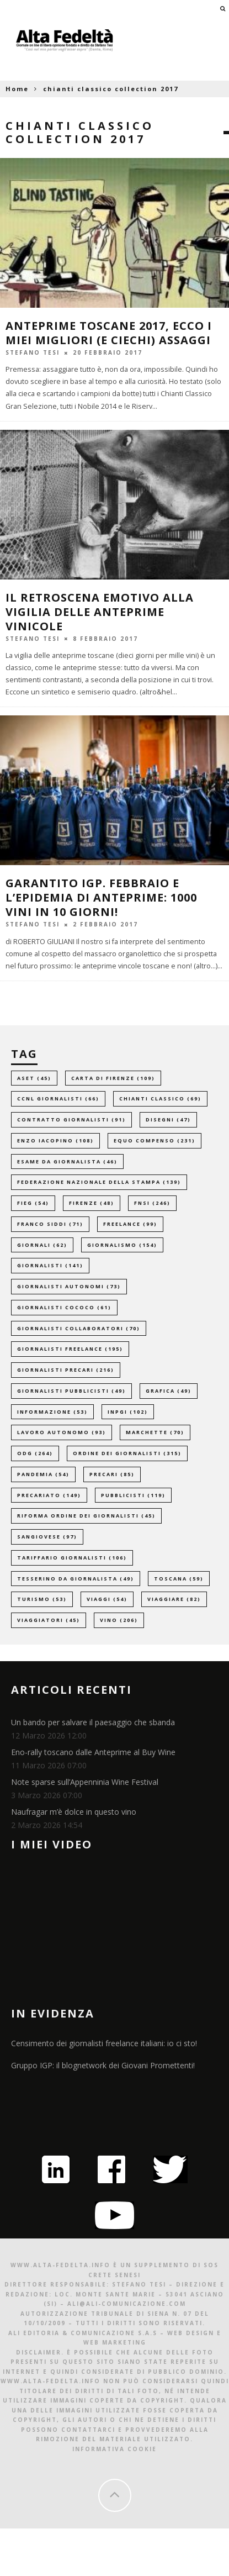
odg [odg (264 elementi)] (35, 1453)
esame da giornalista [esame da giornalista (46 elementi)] (67, 1161)
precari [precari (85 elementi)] (112, 1474)
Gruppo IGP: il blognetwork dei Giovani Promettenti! (103, 2065)
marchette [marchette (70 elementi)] (155, 1432)
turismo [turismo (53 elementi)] (42, 1599)
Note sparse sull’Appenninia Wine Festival (84, 1782)
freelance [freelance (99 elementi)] (130, 1224)
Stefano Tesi (33, 352)
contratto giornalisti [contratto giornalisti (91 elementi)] (71, 1119)
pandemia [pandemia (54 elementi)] (43, 1474)
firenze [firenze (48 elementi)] (91, 1203)
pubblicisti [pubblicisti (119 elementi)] (133, 1495)
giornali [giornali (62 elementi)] (42, 1245)
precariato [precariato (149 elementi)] (49, 1495)
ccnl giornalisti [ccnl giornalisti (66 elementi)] (58, 1098)
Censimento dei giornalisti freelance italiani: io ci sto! (104, 2043)
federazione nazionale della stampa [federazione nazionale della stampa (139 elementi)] (99, 1182)
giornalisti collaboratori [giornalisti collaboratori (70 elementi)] (78, 1328)
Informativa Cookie (114, 2449)
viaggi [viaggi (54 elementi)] (107, 1599)
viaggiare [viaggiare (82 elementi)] (174, 1599)
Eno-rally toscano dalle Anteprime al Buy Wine (93, 1752)
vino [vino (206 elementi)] (119, 1620)
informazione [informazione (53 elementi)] (52, 1411)
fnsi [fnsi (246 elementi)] (152, 1203)
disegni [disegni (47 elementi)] (168, 1119)
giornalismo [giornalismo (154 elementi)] (122, 1245)
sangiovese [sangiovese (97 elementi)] (47, 1536)
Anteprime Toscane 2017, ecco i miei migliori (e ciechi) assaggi (109, 332)
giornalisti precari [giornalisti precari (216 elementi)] (65, 1369)
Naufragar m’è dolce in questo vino (73, 1811)
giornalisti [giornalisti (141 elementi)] (50, 1265)
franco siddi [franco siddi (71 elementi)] (50, 1224)
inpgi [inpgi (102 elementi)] (128, 1411)
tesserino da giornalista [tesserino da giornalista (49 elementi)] (75, 1578)
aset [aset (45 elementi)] (34, 1078)
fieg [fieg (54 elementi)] (33, 1203)
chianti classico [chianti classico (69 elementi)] (160, 1098)
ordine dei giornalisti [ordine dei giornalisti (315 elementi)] (127, 1453)
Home (17, 89)
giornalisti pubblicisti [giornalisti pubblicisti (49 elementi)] (71, 1390)
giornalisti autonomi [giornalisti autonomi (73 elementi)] (69, 1286)
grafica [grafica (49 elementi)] (168, 1390)
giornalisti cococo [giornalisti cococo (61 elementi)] (64, 1307)
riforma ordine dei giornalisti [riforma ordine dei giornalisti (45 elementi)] (86, 1515)
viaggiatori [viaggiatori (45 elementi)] (48, 1620)
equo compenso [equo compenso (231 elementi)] (154, 1140)
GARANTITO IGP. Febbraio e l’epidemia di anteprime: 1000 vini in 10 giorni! (101, 897)
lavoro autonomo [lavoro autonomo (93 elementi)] (61, 1432)
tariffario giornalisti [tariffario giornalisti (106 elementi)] (72, 1557)
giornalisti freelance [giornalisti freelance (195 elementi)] (70, 1348)
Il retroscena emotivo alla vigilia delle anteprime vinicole (100, 612)
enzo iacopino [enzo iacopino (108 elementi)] (55, 1140)
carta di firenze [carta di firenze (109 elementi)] (113, 1078)
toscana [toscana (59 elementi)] (179, 1578)
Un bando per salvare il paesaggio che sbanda (93, 1722)
